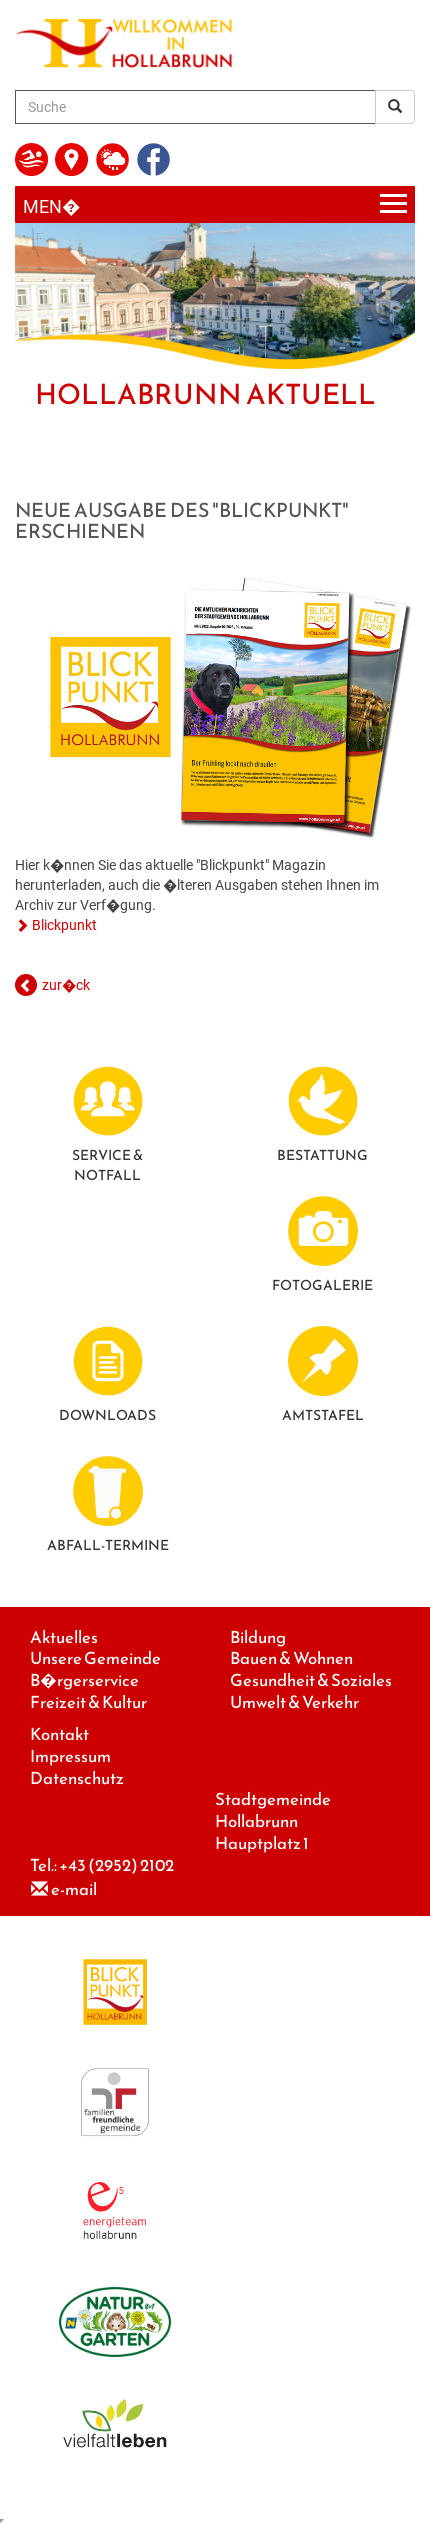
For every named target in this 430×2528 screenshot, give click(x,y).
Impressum (70, 1756)
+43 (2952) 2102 (116, 1865)
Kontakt (59, 1734)
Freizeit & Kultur (88, 1702)
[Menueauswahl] (215, 204)
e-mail (74, 1889)
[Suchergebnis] (395, 107)
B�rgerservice (84, 1680)
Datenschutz (77, 1778)
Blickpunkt (64, 925)
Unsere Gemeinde (95, 1658)
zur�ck (66, 985)
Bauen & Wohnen (291, 1658)
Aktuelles (64, 1637)
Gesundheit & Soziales (311, 1680)
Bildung (258, 1637)
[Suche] (195, 107)
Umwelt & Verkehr (294, 1702)
